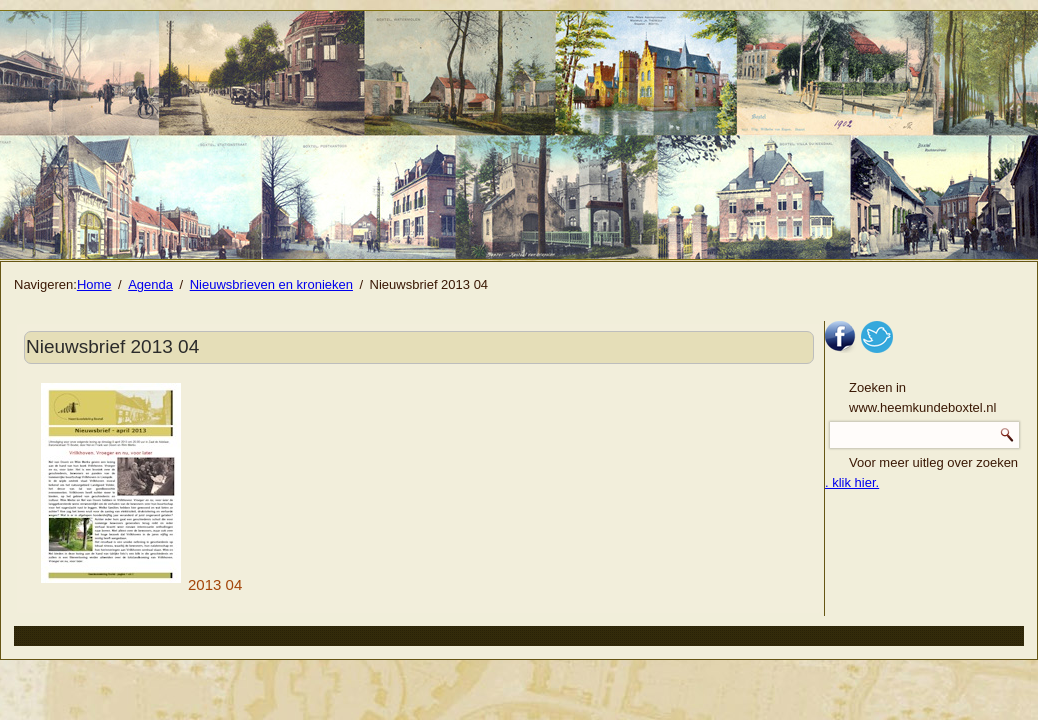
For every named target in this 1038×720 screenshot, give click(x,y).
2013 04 (141, 584)
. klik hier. (852, 482)
